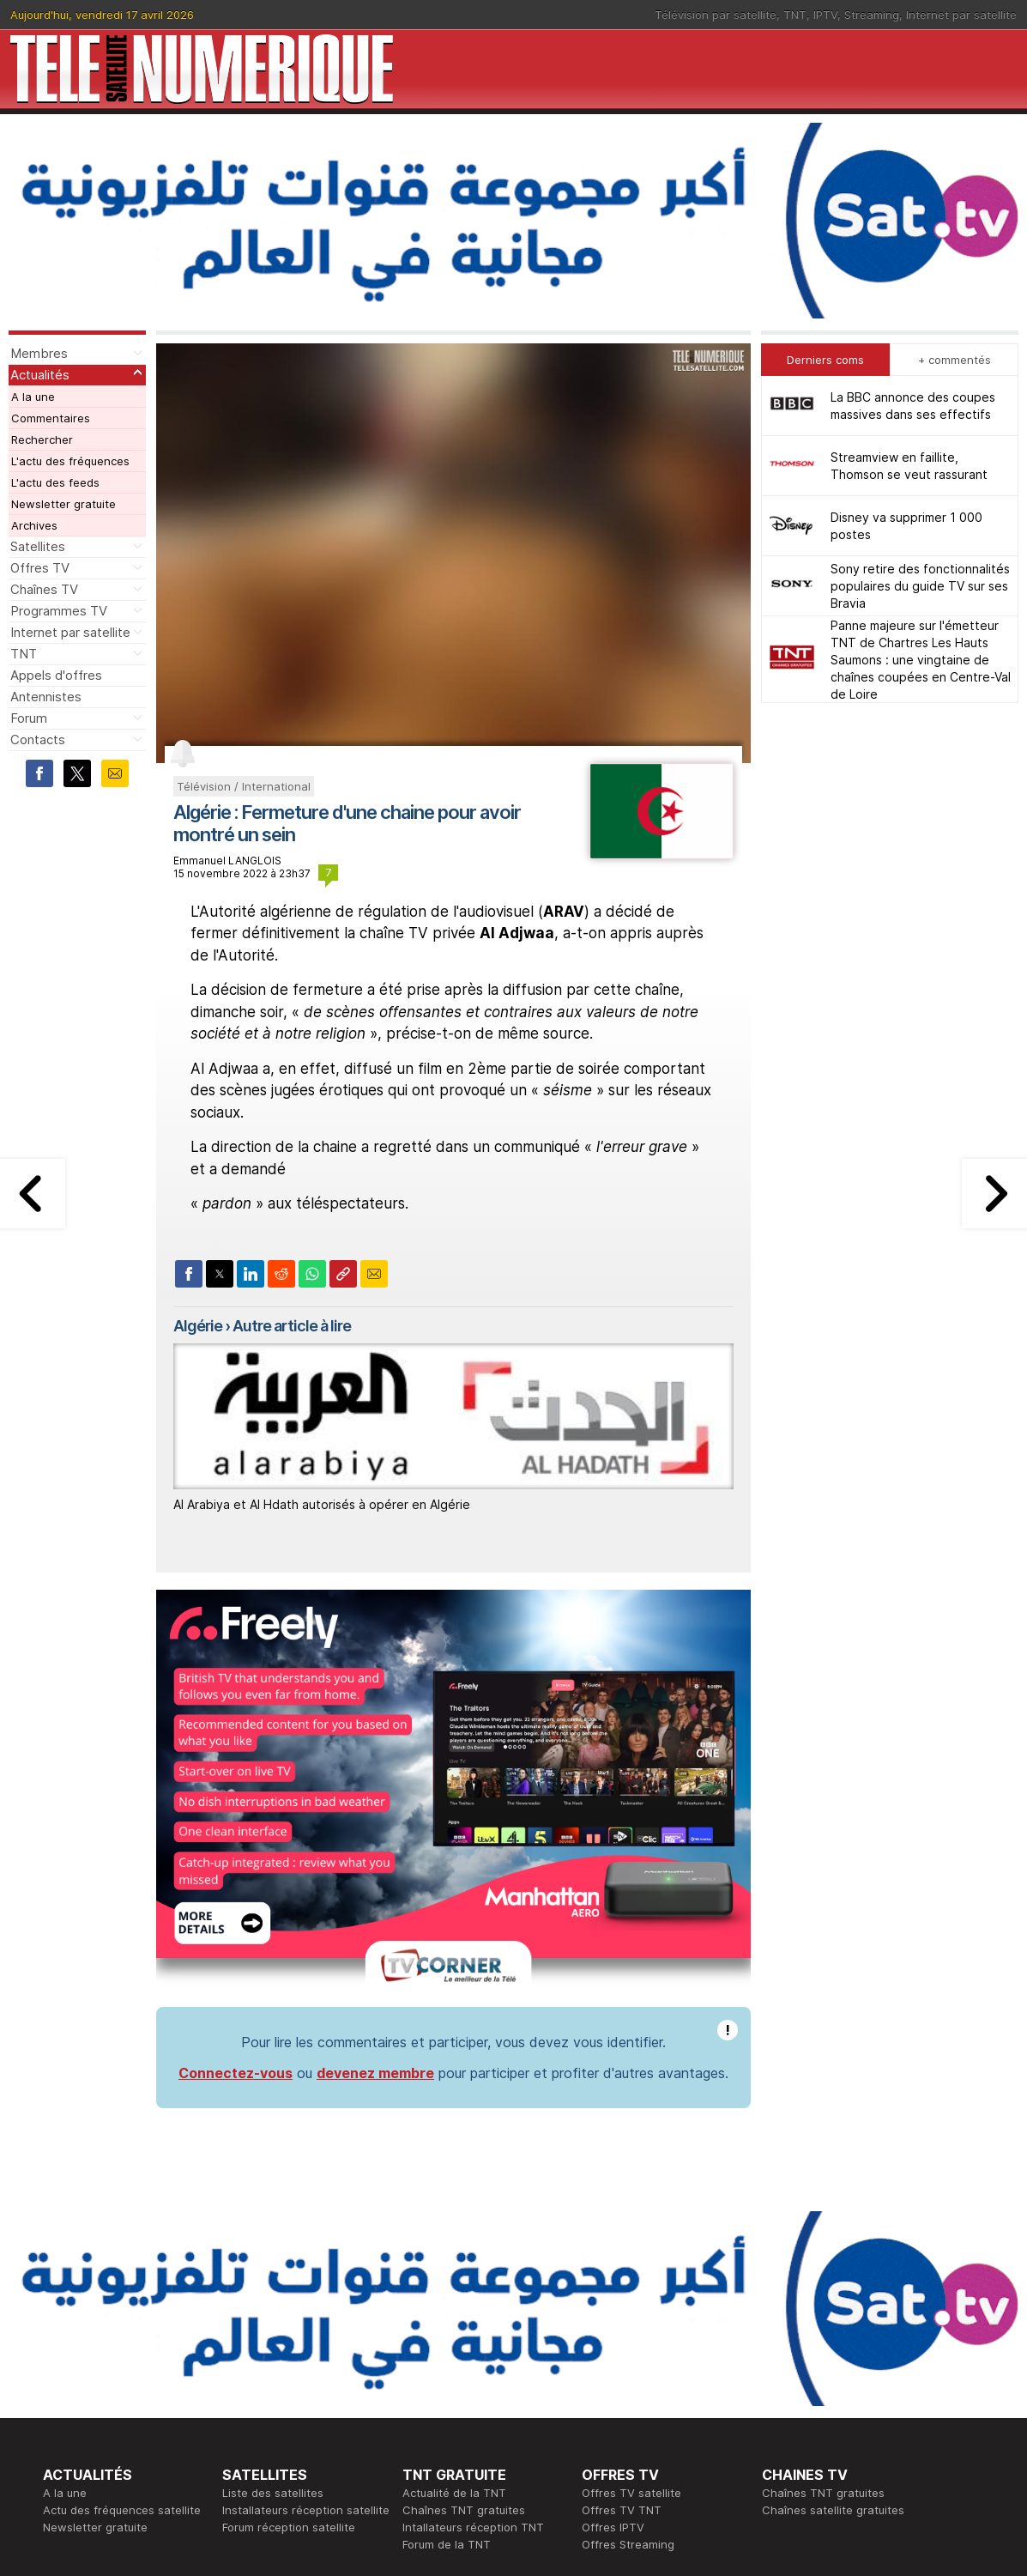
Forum (28, 718)
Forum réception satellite (288, 2306)
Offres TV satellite (631, 2272)
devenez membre (375, 1852)
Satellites (37, 546)
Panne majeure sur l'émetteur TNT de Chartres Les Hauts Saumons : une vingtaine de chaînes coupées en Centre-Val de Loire (921, 659)
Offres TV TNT (622, 2289)
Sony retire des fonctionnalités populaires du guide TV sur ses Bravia (920, 585)
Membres (39, 353)
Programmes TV (58, 611)
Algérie (197, 1326)
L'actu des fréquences (70, 461)
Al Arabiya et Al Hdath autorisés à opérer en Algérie (321, 1504)
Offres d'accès (261, 2427)
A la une (33, 396)
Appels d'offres (56, 675)
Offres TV (39, 568)
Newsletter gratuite (63, 504)
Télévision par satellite (715, 14)
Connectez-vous (235, 1852)
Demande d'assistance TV (473, 2444)
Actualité (245, 2409)
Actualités (39, 375)
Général (423, 2427)
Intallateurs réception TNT (473, 2306)
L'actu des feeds (55, 482)
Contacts (37, 739)
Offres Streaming (628, 2324)
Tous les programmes (101, 2427)
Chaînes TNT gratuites (463, 2289)
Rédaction (429, 2392)
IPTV (825, 14)
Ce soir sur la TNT (92, 2409)
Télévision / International (244, 786)
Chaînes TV (44, 589)
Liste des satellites (272, 2272)
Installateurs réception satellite (306, 2289)
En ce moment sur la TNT (110, 2392)
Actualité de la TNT (454, 2272)
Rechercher (42, 439)
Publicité (424, 2409)
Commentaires (50, 418)
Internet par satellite (961, 14)
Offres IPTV (613, 2306)
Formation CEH (621, 2392)
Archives (34, 525)
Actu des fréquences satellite (122, 2289)
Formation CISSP (626, 2409)
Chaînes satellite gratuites (833, 2289)
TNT (794, 14)
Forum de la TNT (446, 2324)
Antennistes (46, 696)
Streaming (871, 14)
